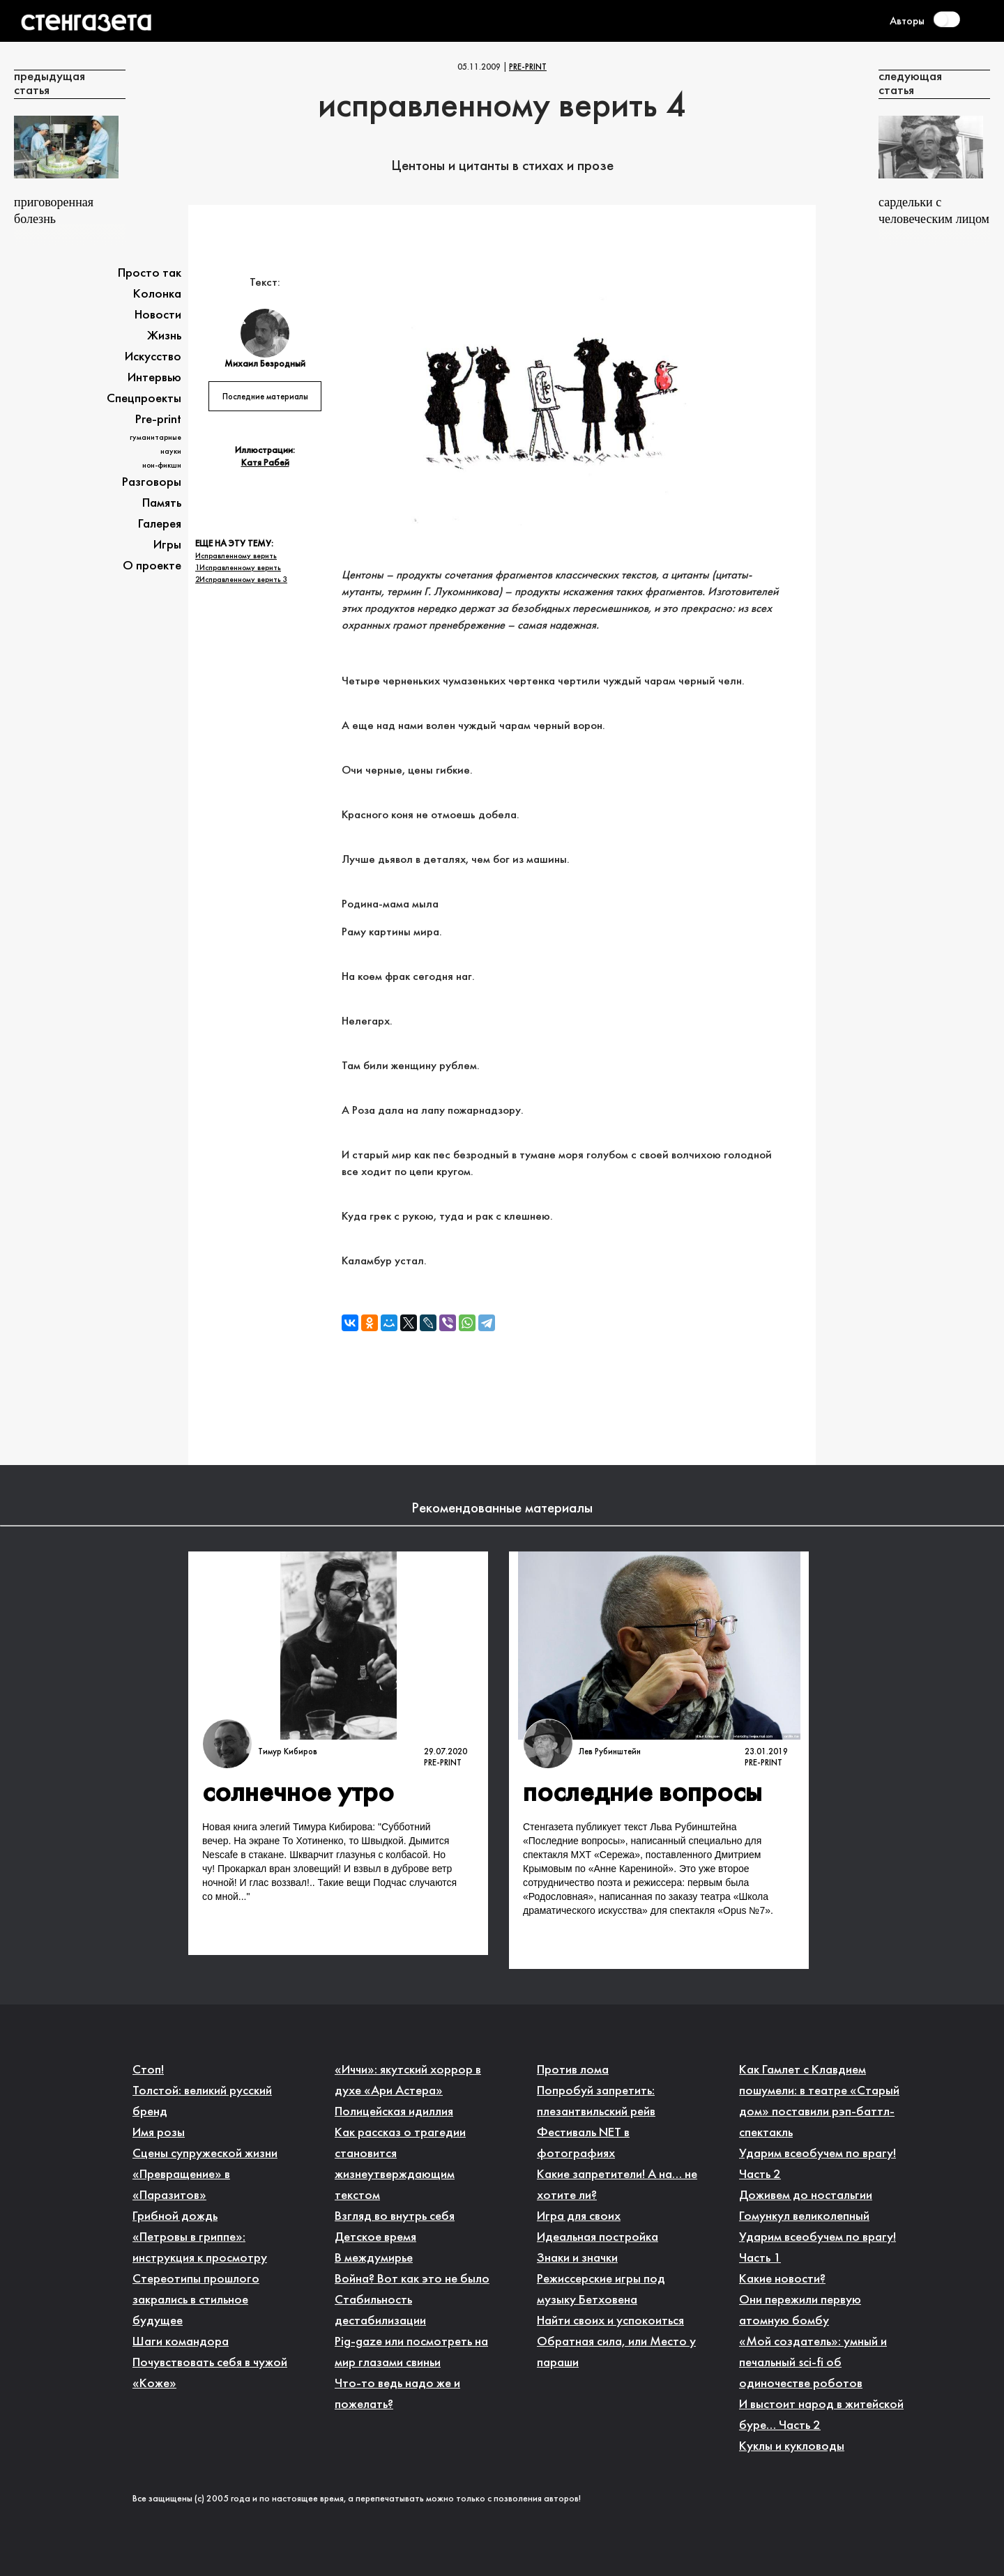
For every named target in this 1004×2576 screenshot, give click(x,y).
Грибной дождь (175, 2217)
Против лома (573, 2070)
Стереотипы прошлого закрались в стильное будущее (195, 2300)
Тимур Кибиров (287, 1752)
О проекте (152, 566)
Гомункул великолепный (804, 2217)
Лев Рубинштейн (610, 1752)
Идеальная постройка (597, 2238)
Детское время (375, 2238)
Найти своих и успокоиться (610, 2321)
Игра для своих (579, 2217)
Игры (167, 545)
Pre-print (528, 67)
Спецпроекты (144, 399)
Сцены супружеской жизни (204, 2154)
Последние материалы (265, 397)
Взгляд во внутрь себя (395, 2217)
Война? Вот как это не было (412, 2279)
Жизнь (164, 336)
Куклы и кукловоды (791, 2447)
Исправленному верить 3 (243, 579)
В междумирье (374, 2258)
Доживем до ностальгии (805, 2196)
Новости (158, 315)
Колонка (157, 294)
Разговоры (151, 483)
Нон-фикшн (161, 465)
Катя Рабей (265, 463)
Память (161, 503)
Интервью (154, 378)
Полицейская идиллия (394, 2112)
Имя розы (158, 2133)
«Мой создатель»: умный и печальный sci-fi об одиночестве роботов (813, 2363)
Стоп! (148, 2070)
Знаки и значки (577, 2258)
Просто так (149, 273)
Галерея (159, 524)
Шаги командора (180, 2342)
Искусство (153, 357)
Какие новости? (782, 2279)
